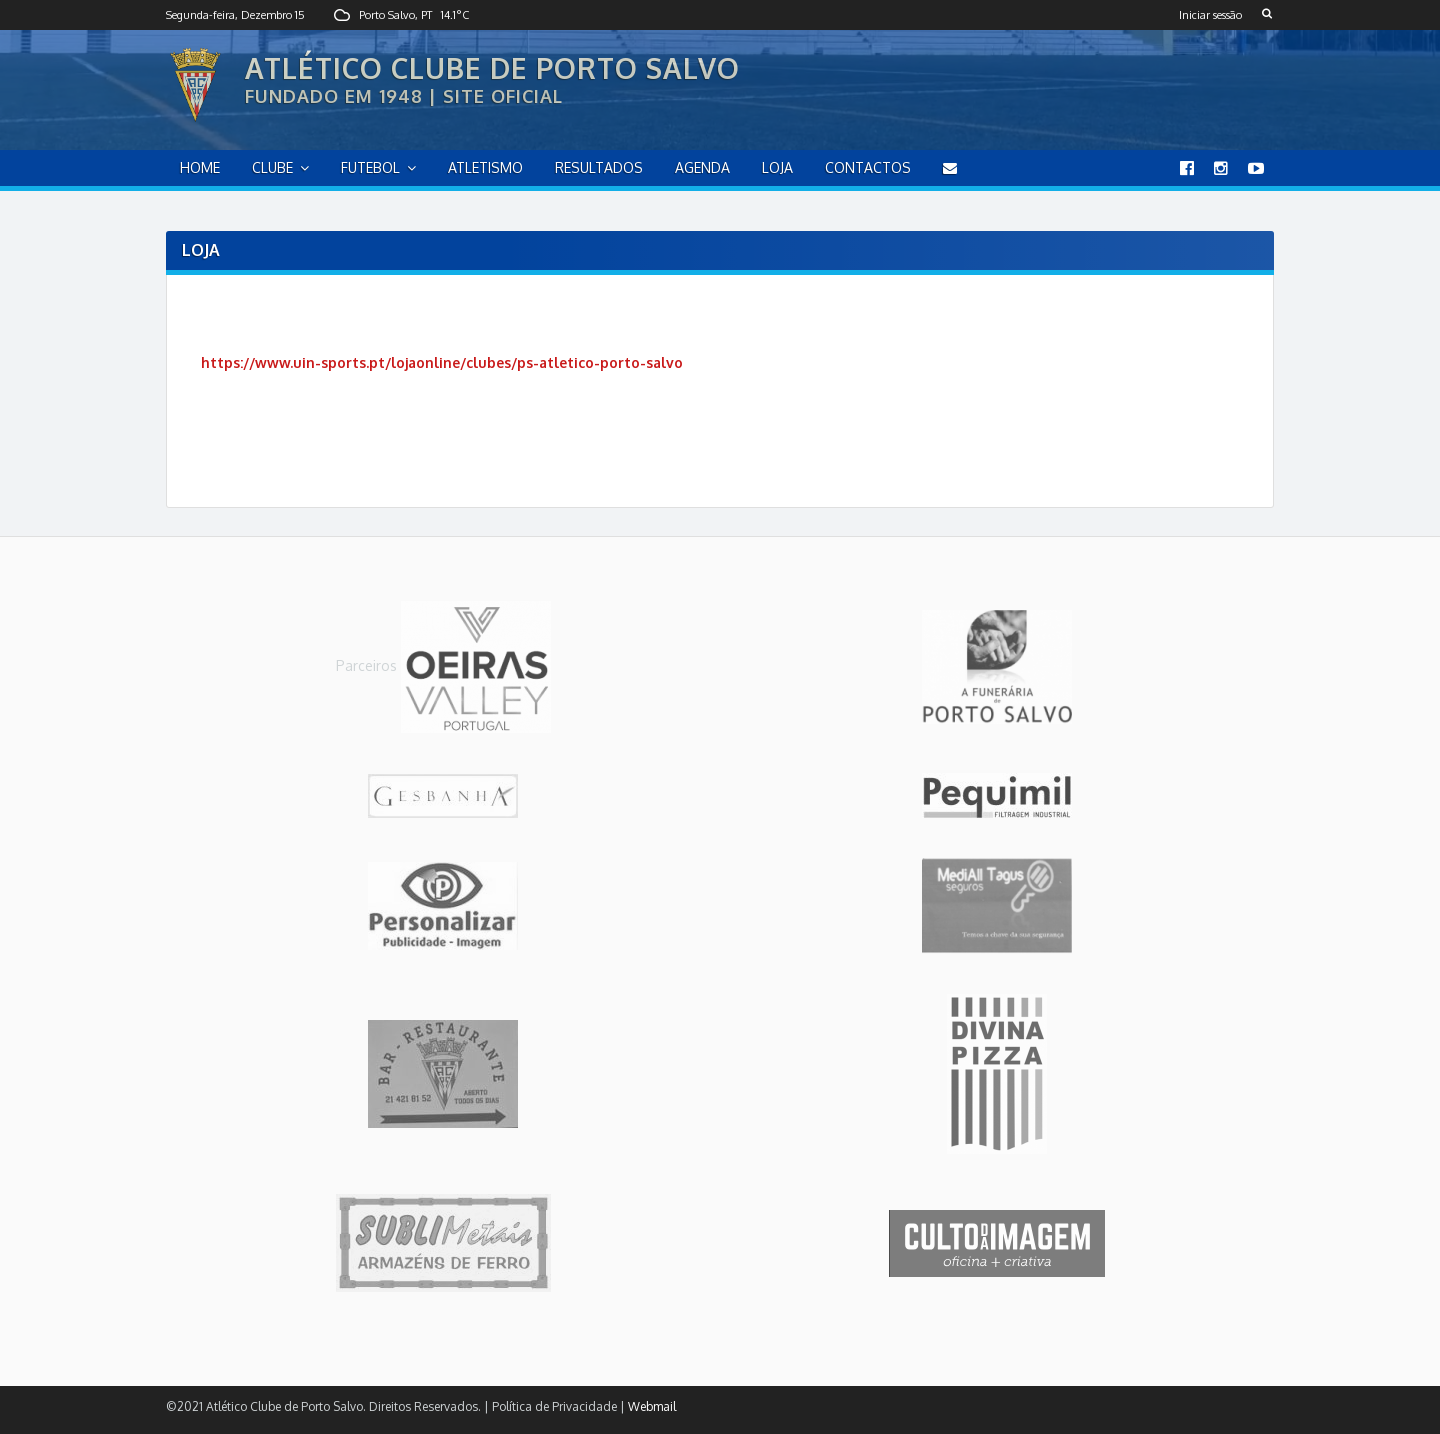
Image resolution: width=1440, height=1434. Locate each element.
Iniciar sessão (1210, 15)
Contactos (868, 167)
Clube (272, 167)
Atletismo (485, 167)
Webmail (652, 1406)
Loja (777, 167)
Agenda (702, 167)
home (200, 167)
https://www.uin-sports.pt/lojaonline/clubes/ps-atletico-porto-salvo (442, 362)
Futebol (370, 167)
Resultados (599, 167)
